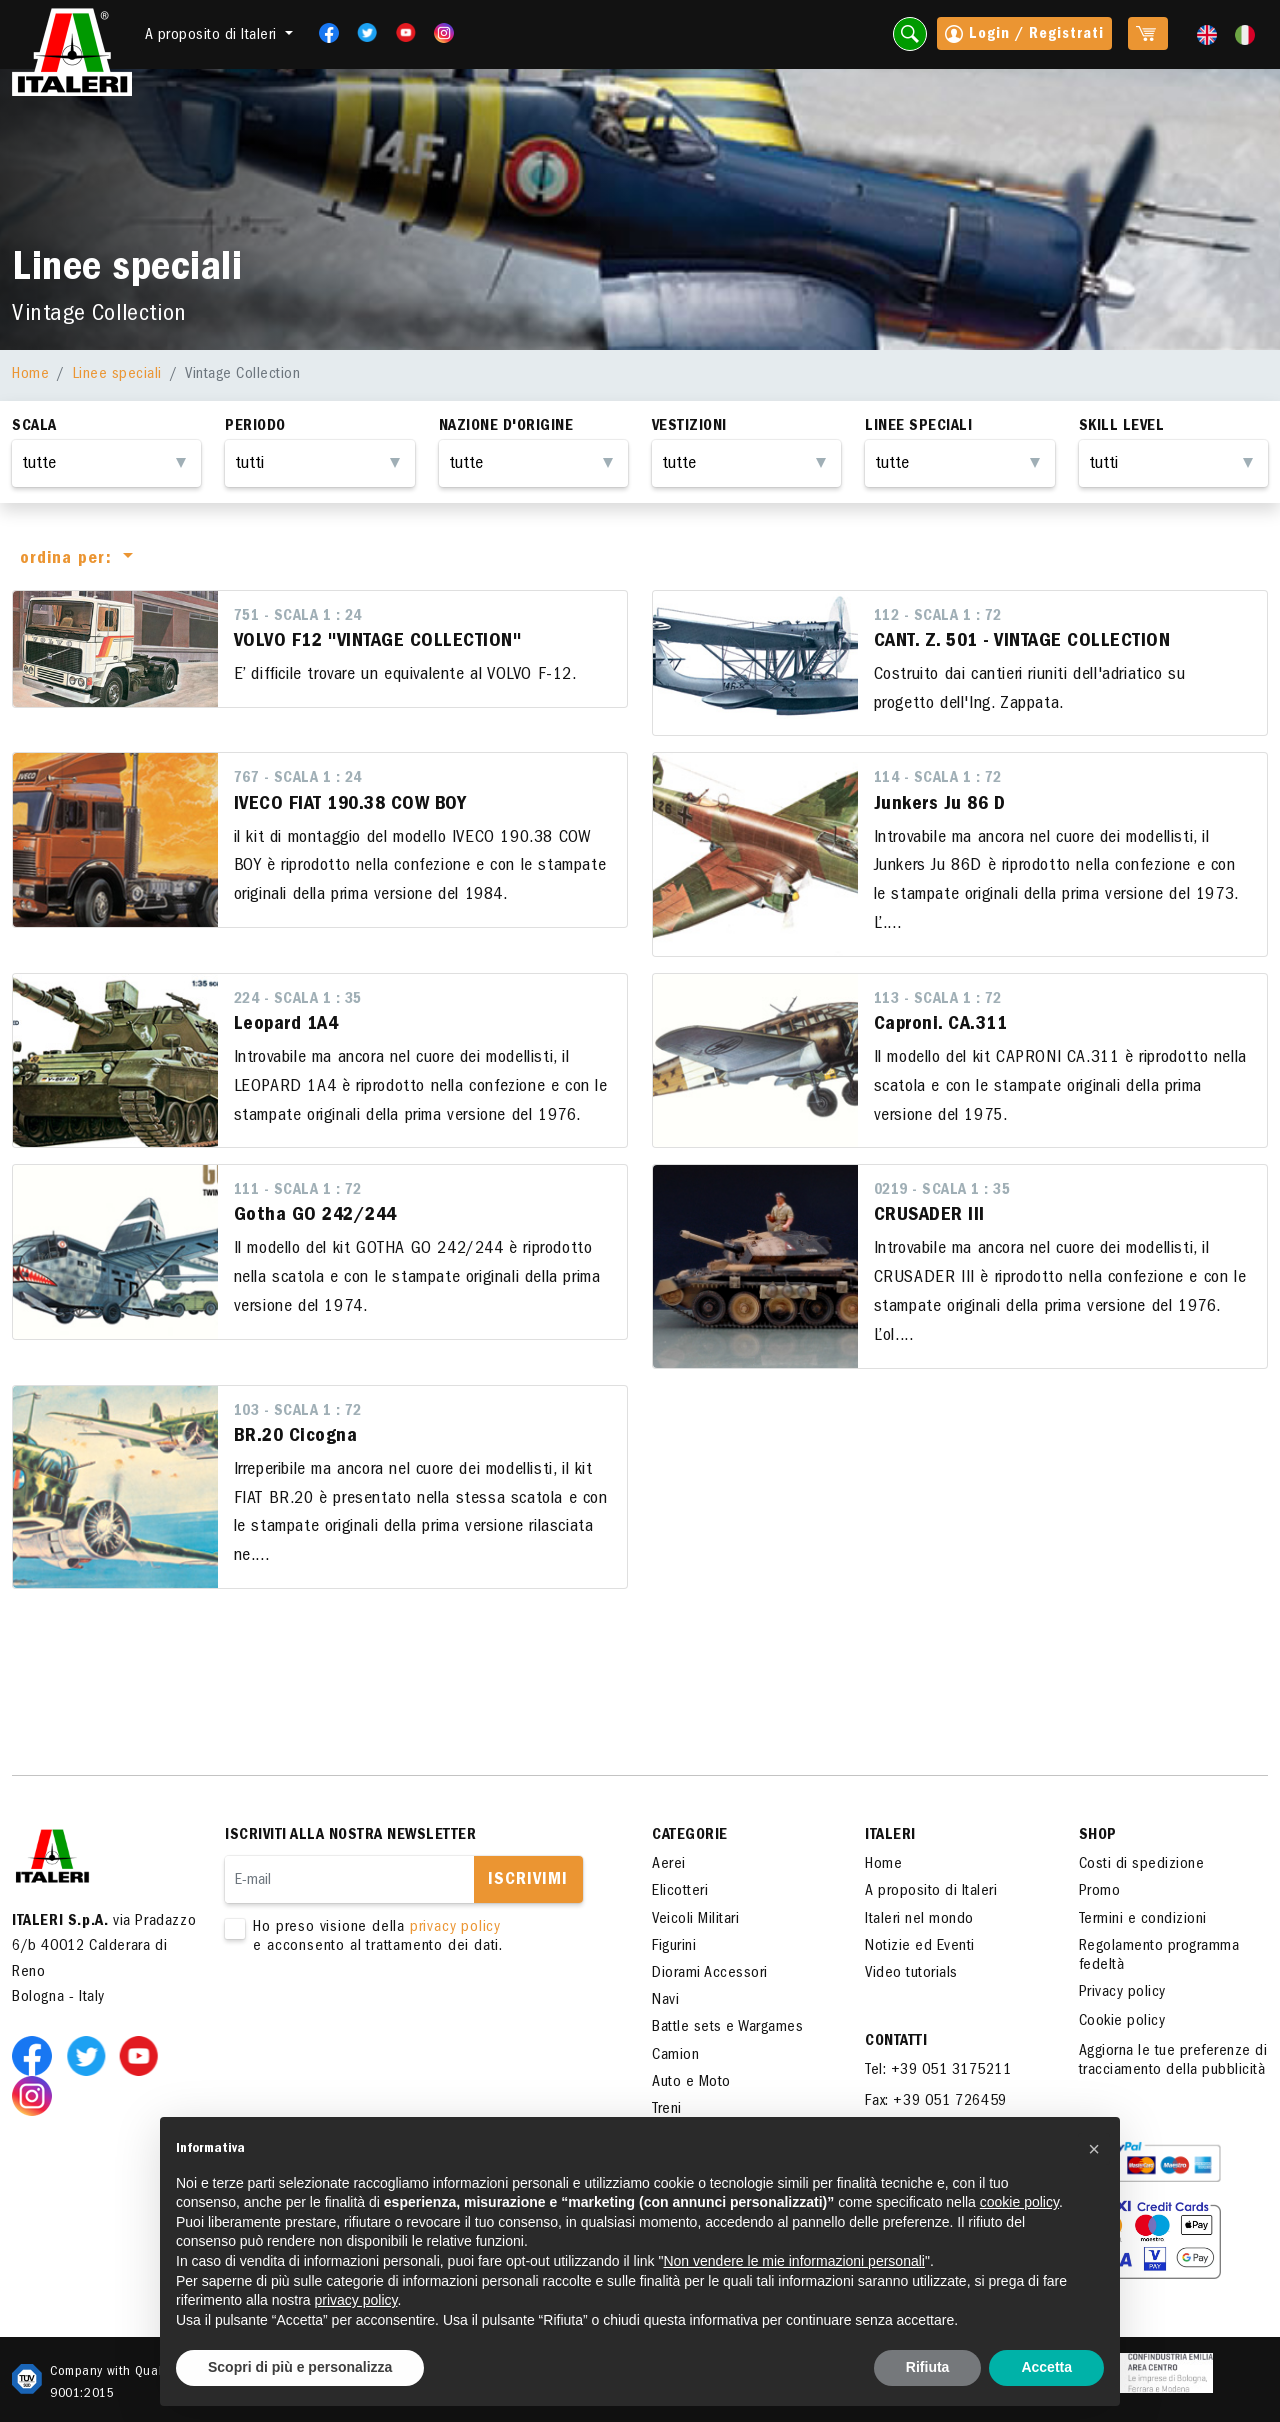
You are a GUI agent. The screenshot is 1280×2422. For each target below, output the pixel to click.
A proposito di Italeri (931, 1892)
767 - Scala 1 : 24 (298, 779)
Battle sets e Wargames (727, 2028)
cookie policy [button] (1019, 2202)
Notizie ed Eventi (920, 1947)
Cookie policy (1122, 2022)
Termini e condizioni (1143, 1920)
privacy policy (455, 1928)
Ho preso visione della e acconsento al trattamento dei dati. (410, 1938)
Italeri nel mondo (919, 1920)
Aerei (669, 1865)
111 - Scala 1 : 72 (298, 1191)
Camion (675, 2056)
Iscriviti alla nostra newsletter (350, 1836)
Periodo (255, 427)
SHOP (1098, 1836)
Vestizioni (689, 427)
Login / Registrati (1024, 36)
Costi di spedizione (1142, 1865)
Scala (34, 427)
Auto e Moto (691, 2083)
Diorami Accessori (710, 1974)
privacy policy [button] (356, 2300)
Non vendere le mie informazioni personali (793, 2261)
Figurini (674, 1947)
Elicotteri (680, 1892)
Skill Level (1122, 427)
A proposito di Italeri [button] (213, 36)
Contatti (896, 2042)
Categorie (690, 1836)
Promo (1100, 1892)
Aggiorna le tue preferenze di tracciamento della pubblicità (1173, 2061)
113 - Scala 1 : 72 (938, 1000)
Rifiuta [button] (928, 2367)
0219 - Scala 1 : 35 (942, 1191)
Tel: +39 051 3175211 (938, 2071)
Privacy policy (1122, 1993)
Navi (665, 2001)
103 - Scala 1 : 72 (298, 1412)
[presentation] (377, 2020)
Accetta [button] (1046, 2367)
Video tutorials (911, 1974)
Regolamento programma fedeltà (1159, 1956)
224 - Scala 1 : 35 (298, 1000)
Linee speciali (117, 375)
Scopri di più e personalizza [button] (300, 2367)
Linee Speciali (918, 427)
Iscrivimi (528, 1881)
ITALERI (890, 1836)
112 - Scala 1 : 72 (938, 617)
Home (30, 375)
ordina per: (69, 560)
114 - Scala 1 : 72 (938, 779)
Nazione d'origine (506, 427)
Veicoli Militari (695, 1920)
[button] (1094, 2149)
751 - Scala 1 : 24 (298, 617)
